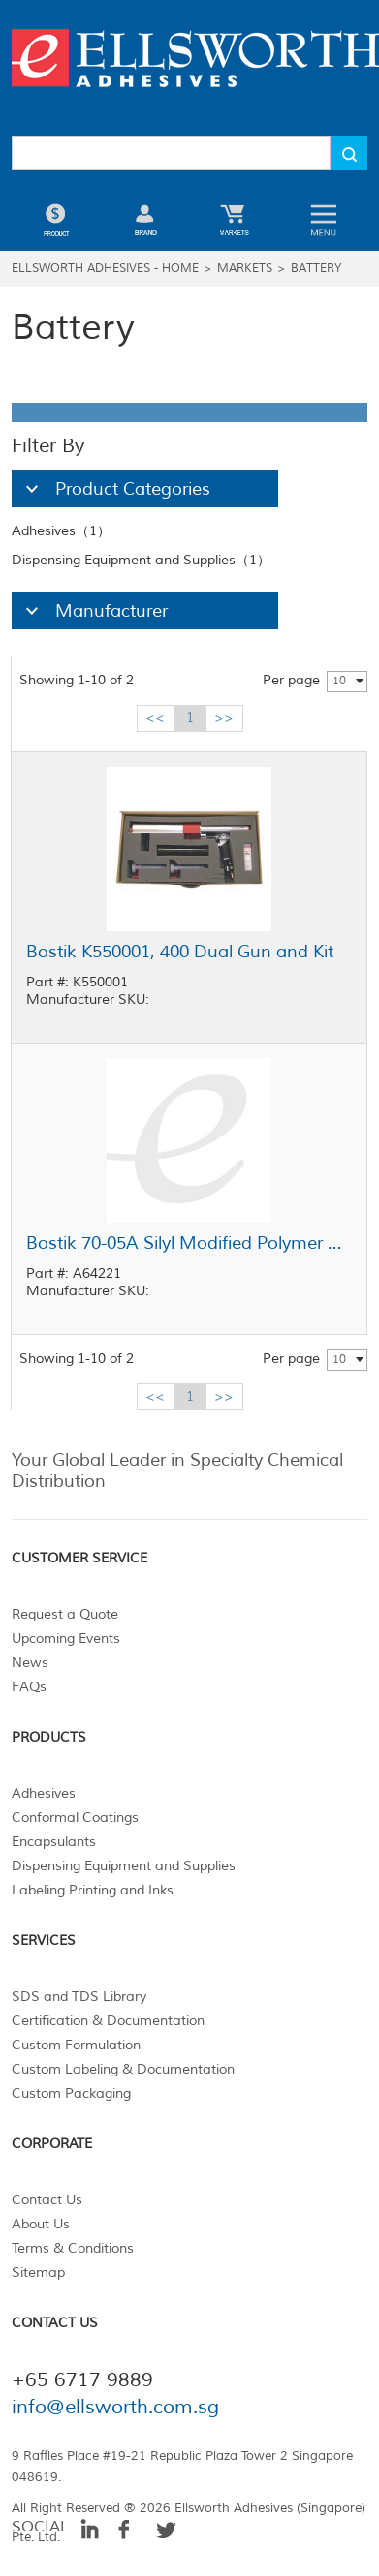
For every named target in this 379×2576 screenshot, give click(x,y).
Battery (316, 268)
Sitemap (38, 2272)
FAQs (29, 1687)
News (30, 1662)
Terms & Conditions (73, 2248)
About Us (41, 2224)
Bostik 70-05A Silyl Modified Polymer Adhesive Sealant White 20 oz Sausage (189, 1243)
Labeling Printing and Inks (93, 1890)
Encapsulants (54, 1842)
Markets (244, 268)
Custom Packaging (71, 2093)
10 (339, 681)
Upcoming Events (66, 1638)
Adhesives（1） (61, 531)
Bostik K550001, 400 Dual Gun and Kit (179, 951)
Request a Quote (65, 1614)
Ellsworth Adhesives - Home (105, 268)
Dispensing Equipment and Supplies (124, 1866)
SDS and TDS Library (79, 1996)
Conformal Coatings (75, 1817)
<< (155, 718)
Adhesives (44, 1793)
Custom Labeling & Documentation (123, 2069)
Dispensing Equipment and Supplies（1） (141, 560)
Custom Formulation (76, 2045)
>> (224, 718)
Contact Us (47, 2200)
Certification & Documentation (108, 2021)
